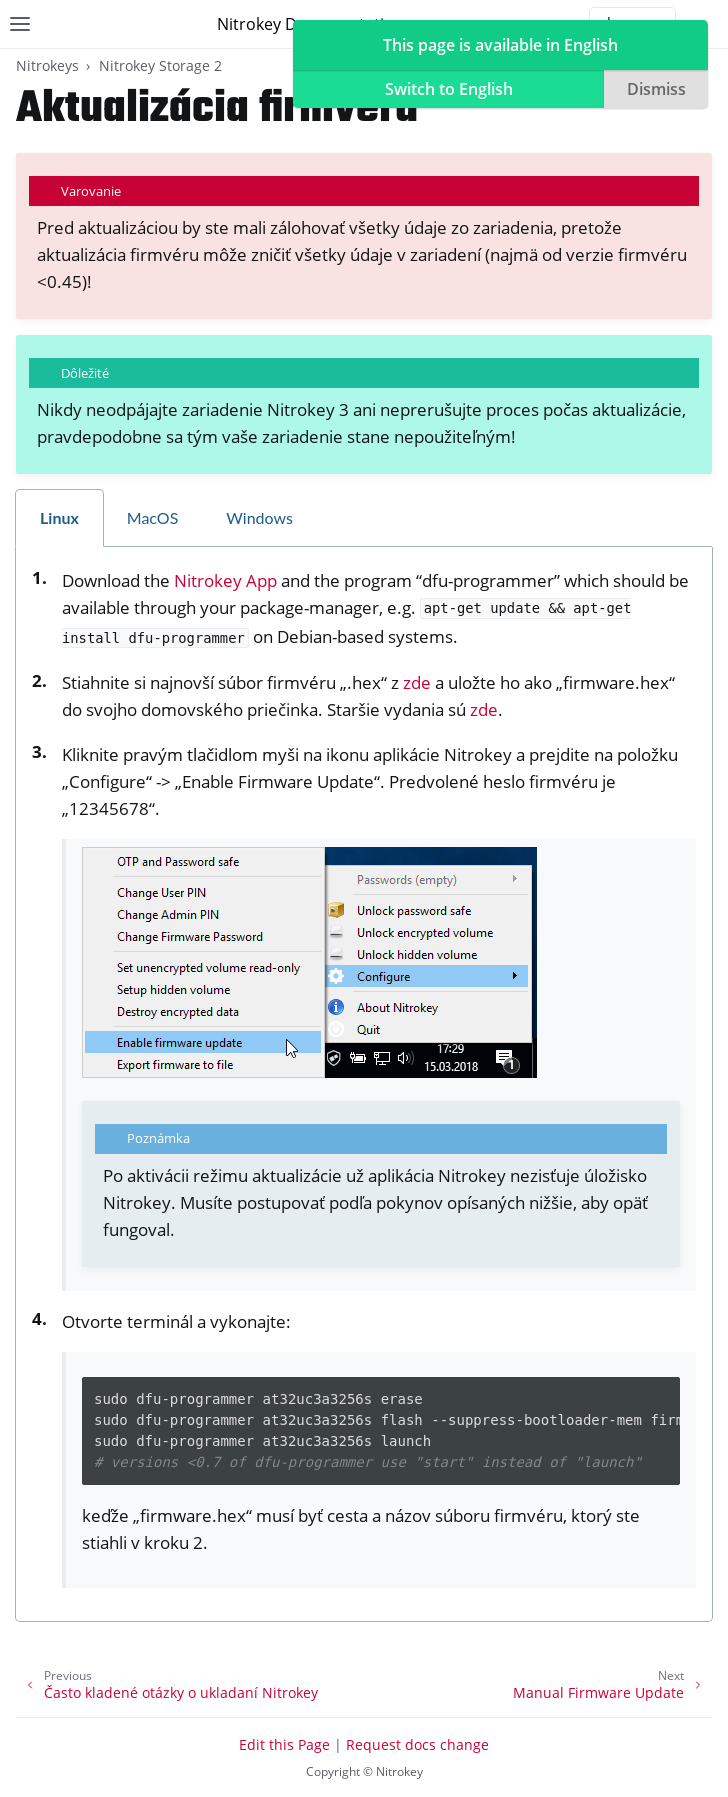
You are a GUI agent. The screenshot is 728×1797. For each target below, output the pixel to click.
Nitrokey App (225, 580)
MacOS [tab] (153, 517)
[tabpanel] (364, 1085)
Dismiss (656, 89)
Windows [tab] (259, 517)
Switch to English (449, 89)
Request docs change (417, 1744)
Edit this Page (284, 1744)
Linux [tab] (59, 517)
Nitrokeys (47, 65)
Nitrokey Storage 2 (160, 65)
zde (417, 682)
